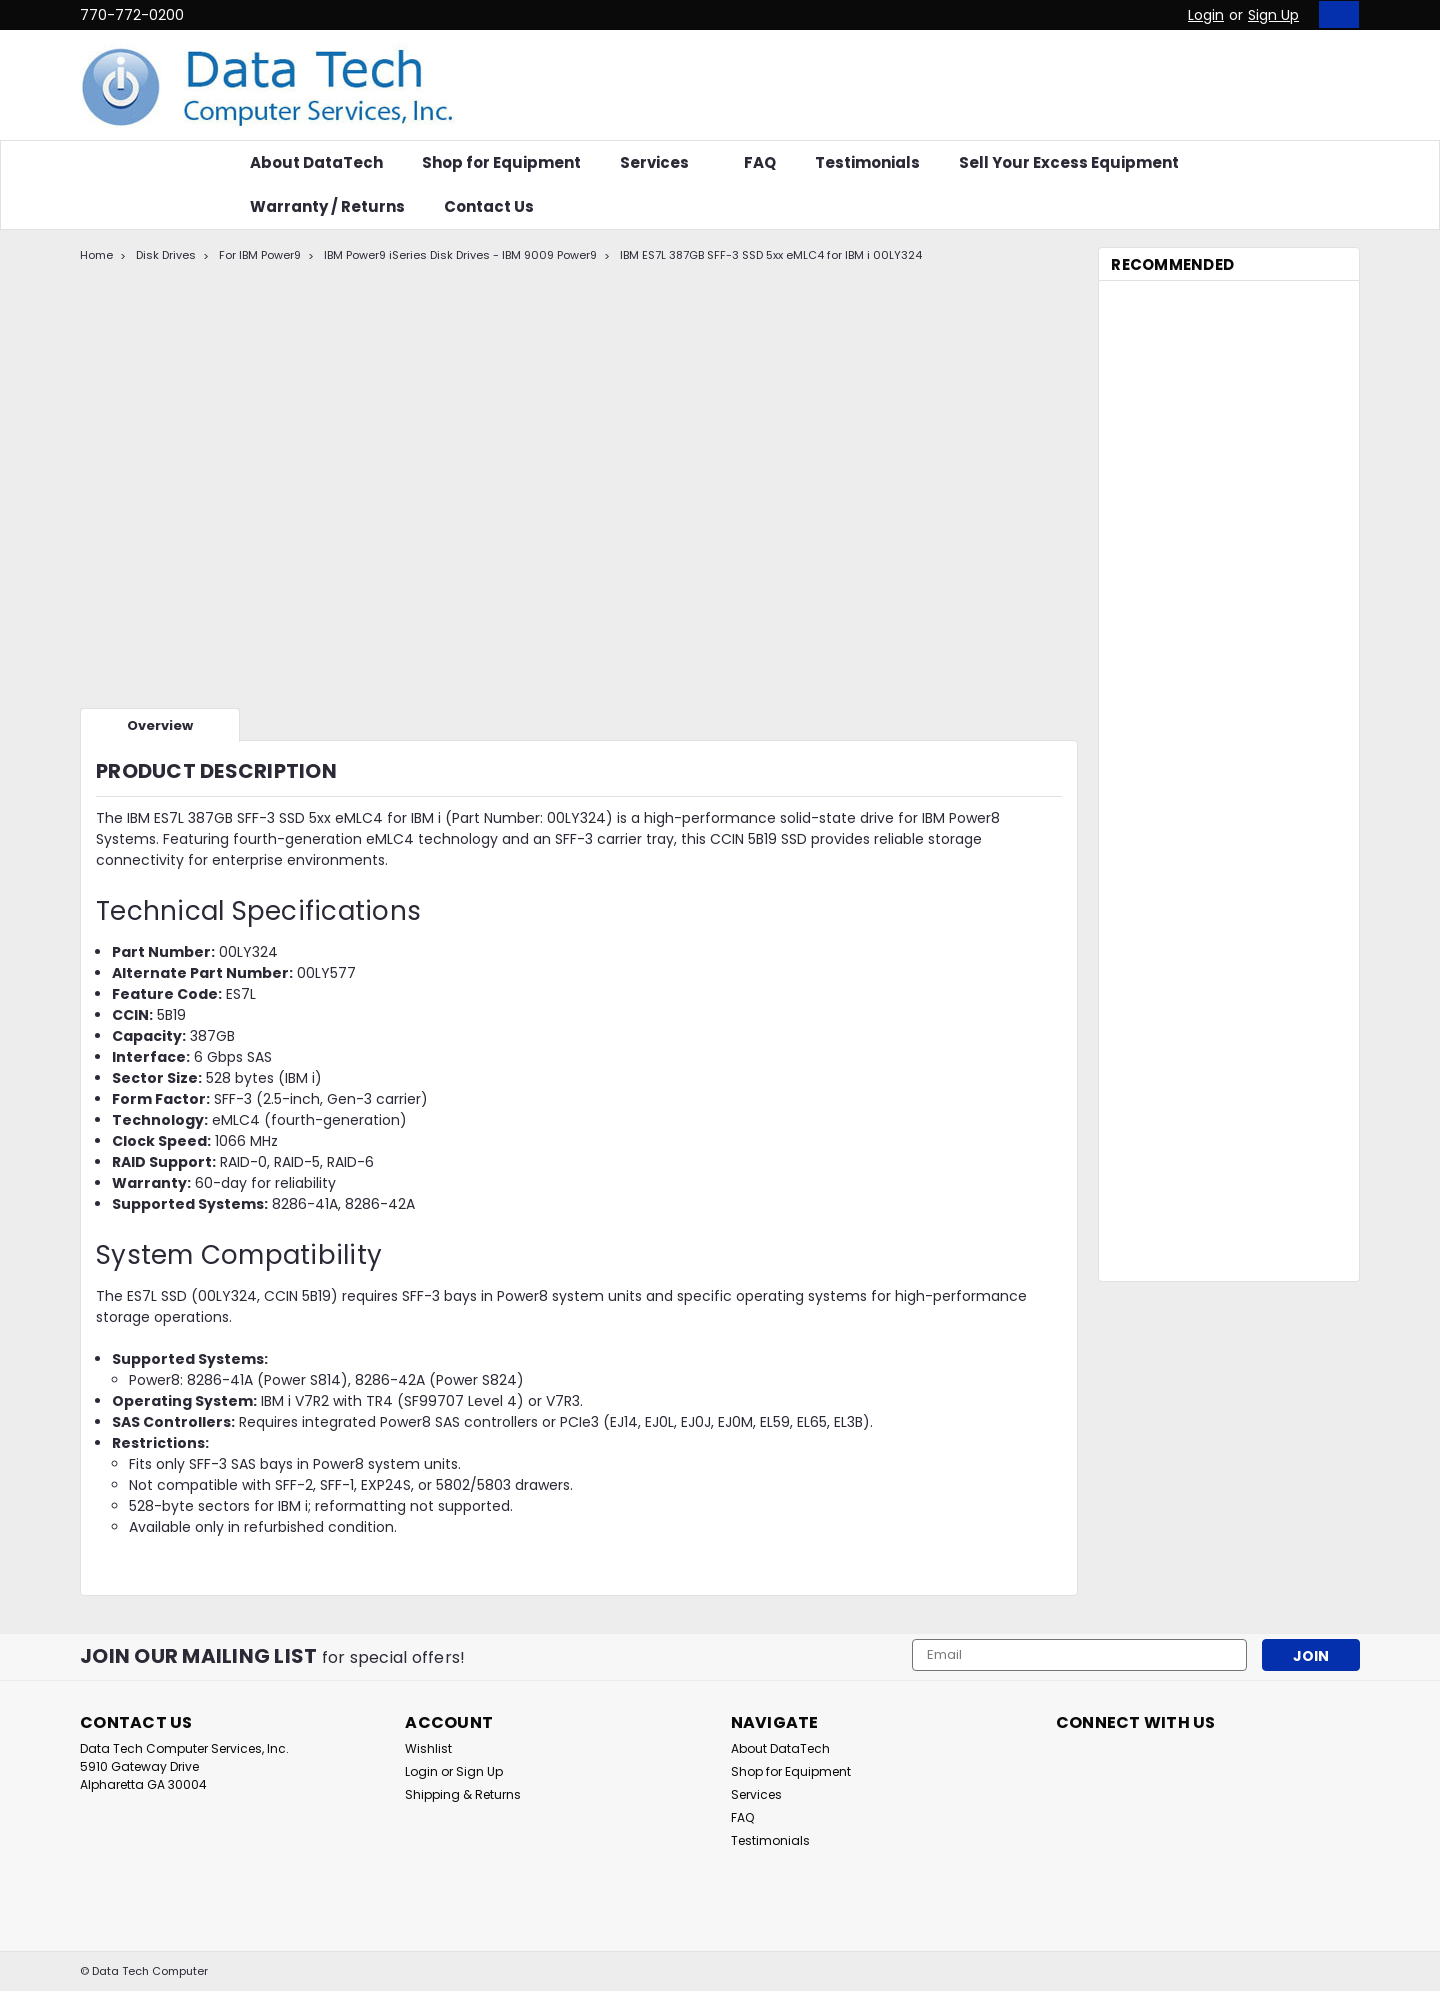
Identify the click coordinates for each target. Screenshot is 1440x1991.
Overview (160, 725)
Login (1206, 15)
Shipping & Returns (463, 1794)
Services (662, 162)
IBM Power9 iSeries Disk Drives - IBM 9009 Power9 (460, 255)
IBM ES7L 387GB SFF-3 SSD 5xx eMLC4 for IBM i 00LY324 (771, 255)
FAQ (760, 162)
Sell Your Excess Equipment (1069, 162)
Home (96, 255)
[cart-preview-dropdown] (1334, 14)
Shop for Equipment (501, 162)
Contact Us (489, 206)
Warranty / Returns (327, 206)
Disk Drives (166, 255)
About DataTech (316, 162)
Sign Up (1273, 15)
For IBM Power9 (260, 255)
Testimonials (867, 162)
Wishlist (428, 1748)
